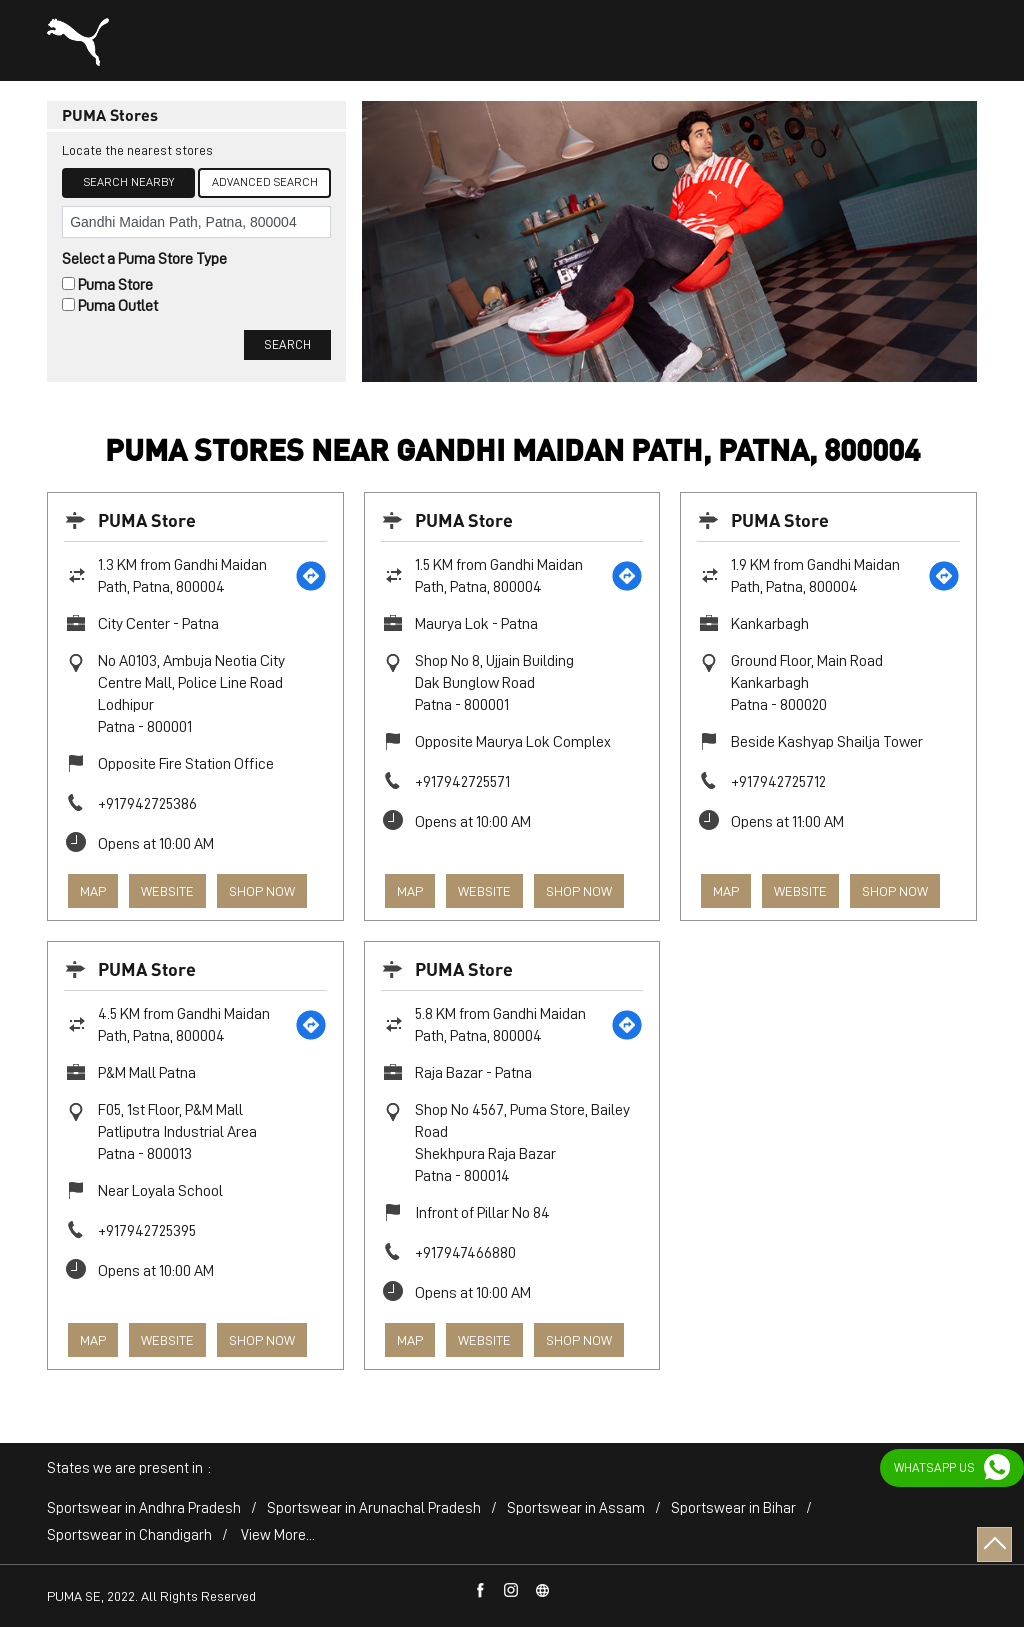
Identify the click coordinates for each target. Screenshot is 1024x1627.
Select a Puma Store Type (144, 259)
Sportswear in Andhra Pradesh (144, 1508)
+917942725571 (462, 782)
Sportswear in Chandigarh (129, 1535)
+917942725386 (147, 804)
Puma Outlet (118, 306)
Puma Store (115, 285)
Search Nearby (129, 182)
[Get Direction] (311, 576)
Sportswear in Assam (576, 1508)
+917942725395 (147, 1231)
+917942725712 (778, 782)
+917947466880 (465, 1253)
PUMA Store (147, 519)
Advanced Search (265, 182)
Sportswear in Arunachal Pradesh (374, 1508)
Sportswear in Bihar (733, 1508)
